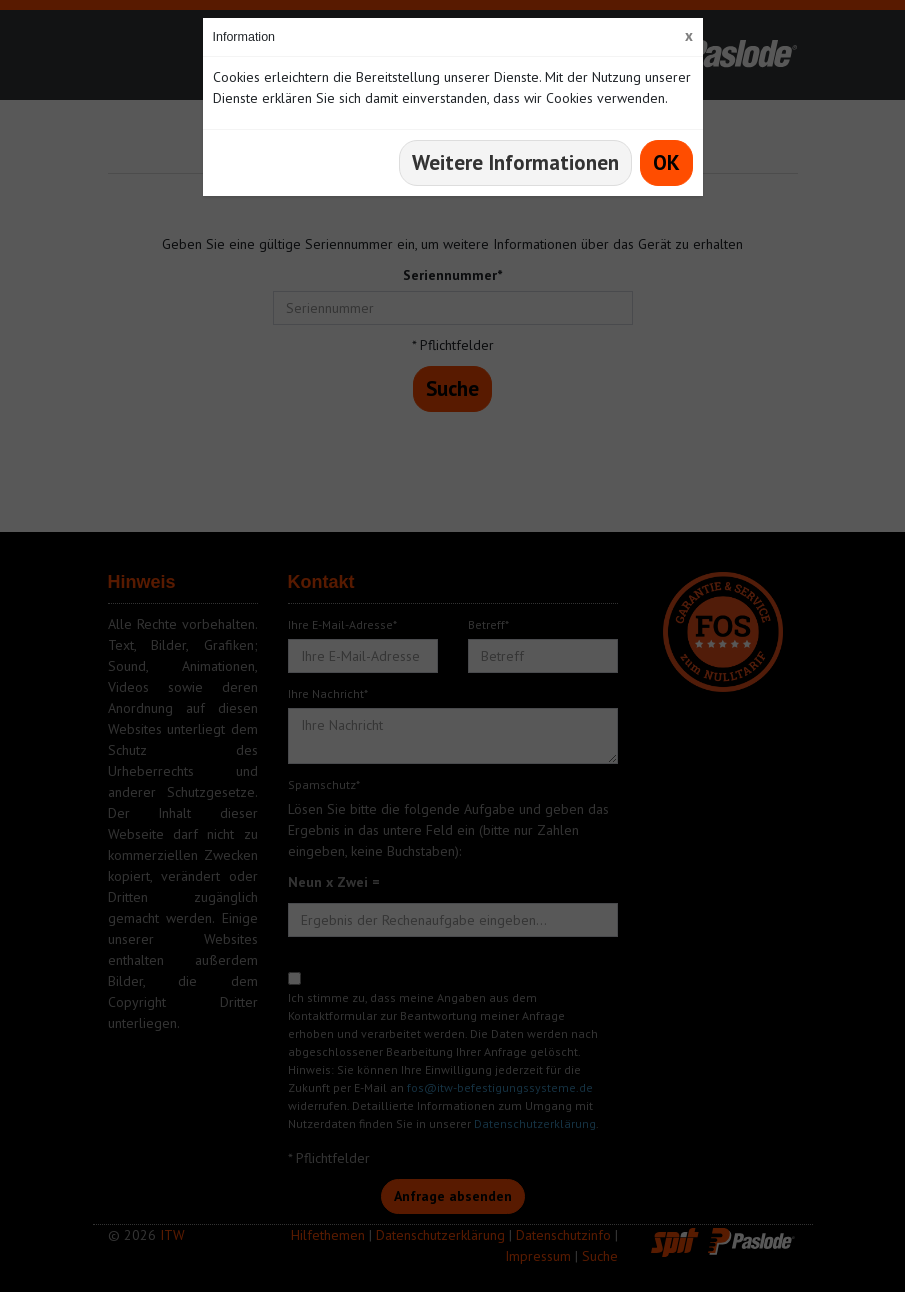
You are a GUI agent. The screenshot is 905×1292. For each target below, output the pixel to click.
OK (666, 162)
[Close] (689, 35)
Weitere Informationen (515, 162)
